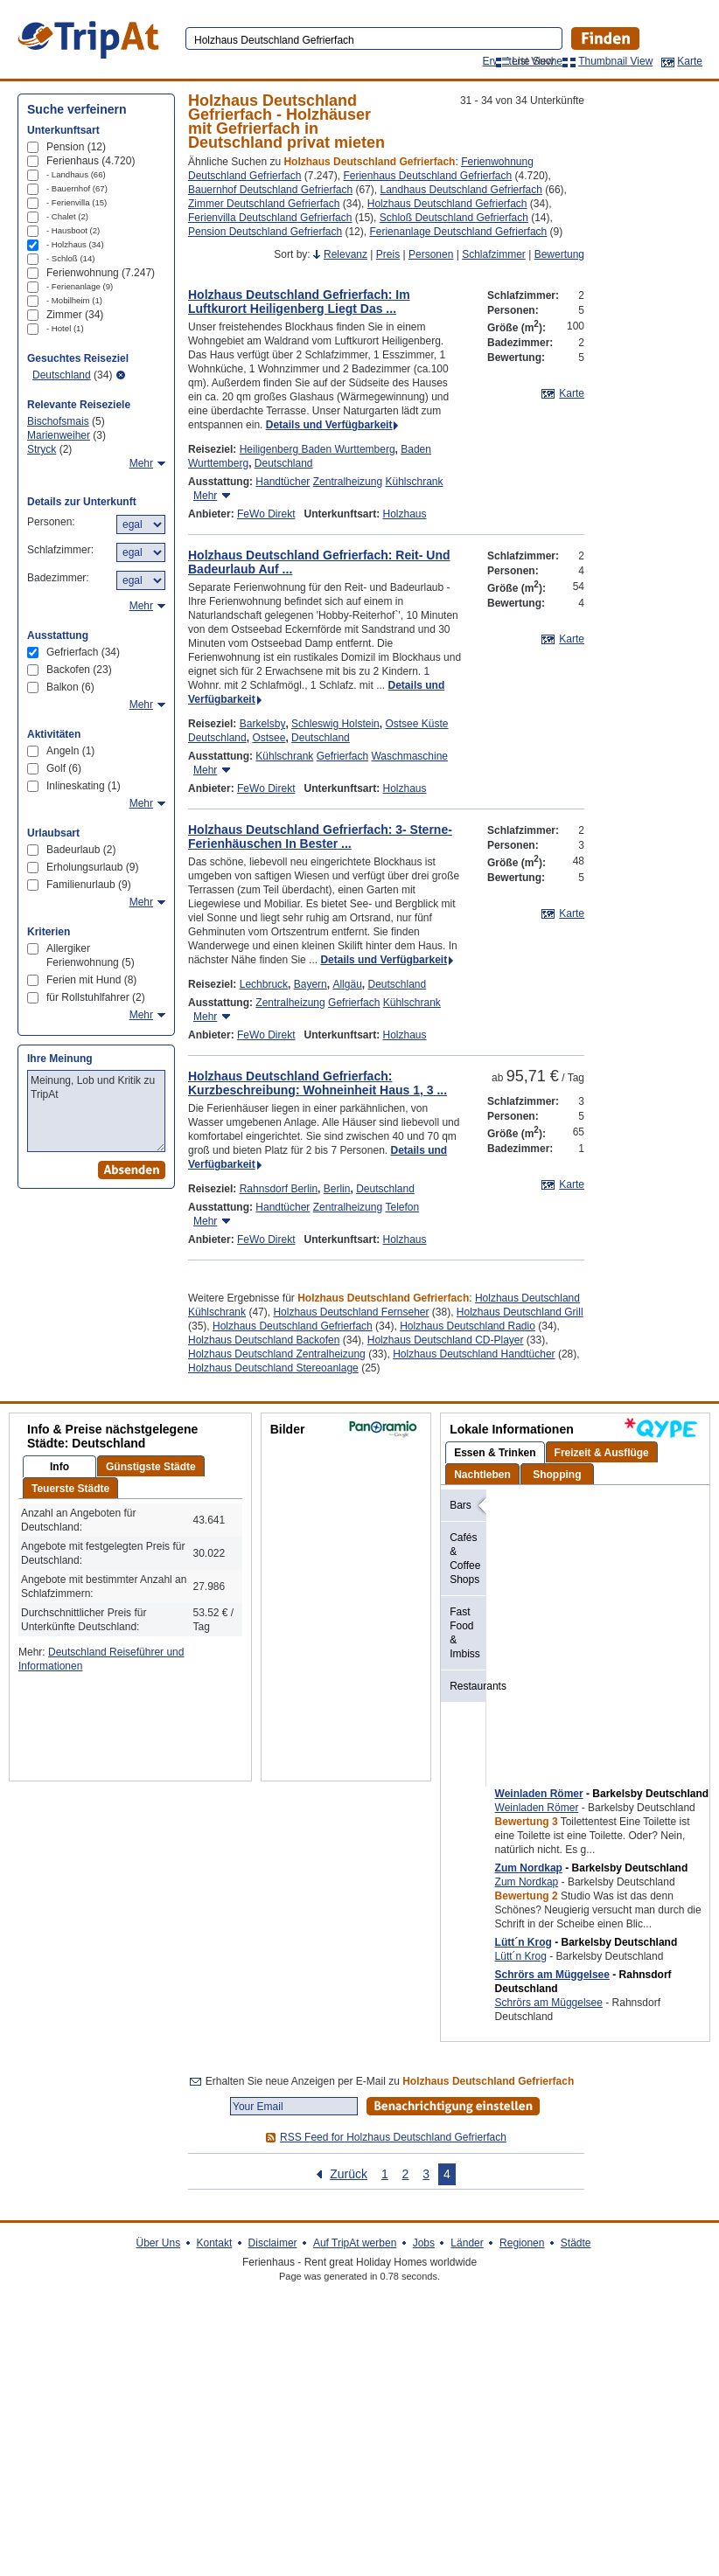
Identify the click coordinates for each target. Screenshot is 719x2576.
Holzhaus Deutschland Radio (467, 1326)
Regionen (521, 2243)
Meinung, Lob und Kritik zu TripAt (96, 1111)
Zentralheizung (347, 482)
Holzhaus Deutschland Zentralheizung (277, 1354)
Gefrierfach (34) (83, 652)
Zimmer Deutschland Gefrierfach (263, 204)
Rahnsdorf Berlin (279, 1189)
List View (533, 61)
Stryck (41, 449)
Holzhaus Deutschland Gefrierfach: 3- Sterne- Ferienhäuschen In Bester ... (320, 837)
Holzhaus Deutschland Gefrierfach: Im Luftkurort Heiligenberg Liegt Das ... (299, 302)
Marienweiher (58, 435)
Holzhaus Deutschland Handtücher (474, 1354)
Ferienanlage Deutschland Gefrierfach (458, 232)
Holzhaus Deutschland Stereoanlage (273, 1368)
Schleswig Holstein (335, 724)
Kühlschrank (414, 482)
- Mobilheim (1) (74, 300)
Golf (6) (63, 768)
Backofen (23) (79, 669)
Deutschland (284, 463)
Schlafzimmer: (60, 550)
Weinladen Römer (539, 1794)
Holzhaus (405, 514)
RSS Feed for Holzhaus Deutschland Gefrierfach (393, 2137)
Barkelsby (263, 724)
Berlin (337, 1189)
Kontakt (215, 2243)
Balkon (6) (70, 687)
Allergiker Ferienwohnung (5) (90, 955)
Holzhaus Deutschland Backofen (263, 1340)
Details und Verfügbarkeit (329, 425)
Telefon (402, 1207)
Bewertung (559, 254)
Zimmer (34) (74, 315)
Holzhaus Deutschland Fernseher (351, 1312)
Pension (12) (76, 147)
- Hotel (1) (65, 328)
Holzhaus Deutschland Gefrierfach (447, 204)
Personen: (51, 522)
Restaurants (468, 1686)
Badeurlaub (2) (80, 850)
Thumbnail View (615, 61)
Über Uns (158, 2243)
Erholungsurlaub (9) (92, 867)
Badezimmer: (58, 578)
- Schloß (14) (70, 258)
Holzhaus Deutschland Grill (520, 1312)
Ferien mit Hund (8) (91, 980)
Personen (430, 254)
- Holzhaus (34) (75, 244)
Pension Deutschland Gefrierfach (265, 232)
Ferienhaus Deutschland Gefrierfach (427, 176)
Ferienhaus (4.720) (90, 161)
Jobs (424, 2243)
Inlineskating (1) (83, 786)
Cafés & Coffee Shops (465, 1558)
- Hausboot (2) (73, 230)
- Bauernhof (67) (77, 188)
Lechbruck (264, 984)
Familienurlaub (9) (88, 884)
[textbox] (372, 39)
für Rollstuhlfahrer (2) (95, 997)
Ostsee (268, 738)
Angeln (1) (70, 751)
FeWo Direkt (266, 514)
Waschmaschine (409, 756)
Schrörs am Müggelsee (552, 1974)
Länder (466, 2243)
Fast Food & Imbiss (465, 1633)
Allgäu (346, 984)
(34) (72, 375)
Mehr (205, 496)
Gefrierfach (342, 756)
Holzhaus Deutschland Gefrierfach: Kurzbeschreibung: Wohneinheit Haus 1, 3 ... (317, 1083)
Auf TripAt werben (354, 2243)
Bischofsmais (58, 421)
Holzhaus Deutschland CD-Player (445, 1340)
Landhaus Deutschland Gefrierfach (460, 190)
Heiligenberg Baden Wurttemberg (317, 449)
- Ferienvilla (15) (76, 202)
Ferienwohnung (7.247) (100, 273)
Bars (460, 1505)
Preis (388, 254)
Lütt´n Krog (523, 1942)
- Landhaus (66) (76, 174)
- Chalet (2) (67, 216)
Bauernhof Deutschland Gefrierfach (270, 190)
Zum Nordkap (528, 1868)
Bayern (310, 984)
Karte (689, 61)
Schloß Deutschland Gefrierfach (454, 218)
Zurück (348, 2174)
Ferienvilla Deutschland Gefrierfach (270, 218)
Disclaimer (272, 2243)
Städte (576, 2243)
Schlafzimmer (494, 254)
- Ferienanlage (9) (79, 286)
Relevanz (345, 254)
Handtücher (282, 482)
